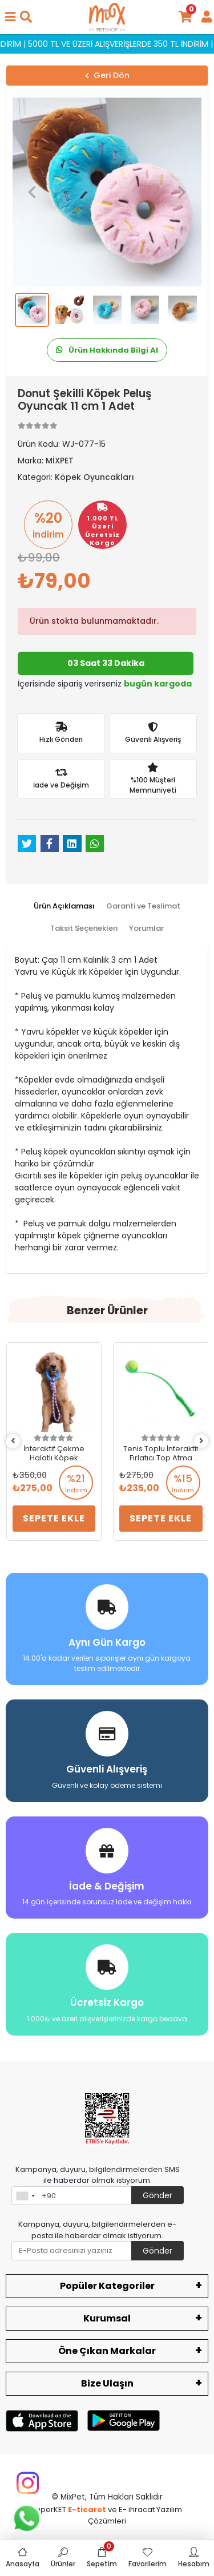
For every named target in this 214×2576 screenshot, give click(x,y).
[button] (32, 192)
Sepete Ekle (53, 1518)
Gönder (157, 2195)
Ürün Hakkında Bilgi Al (107, 350)
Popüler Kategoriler (107, 2285)
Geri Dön (107, 75)
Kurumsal (107, 2318)
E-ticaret (87, 2509)
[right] (201, 1441)
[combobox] (25, 2196)
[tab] (64, 906)
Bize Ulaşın (107, 2383)
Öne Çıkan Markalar (107, 2350)
